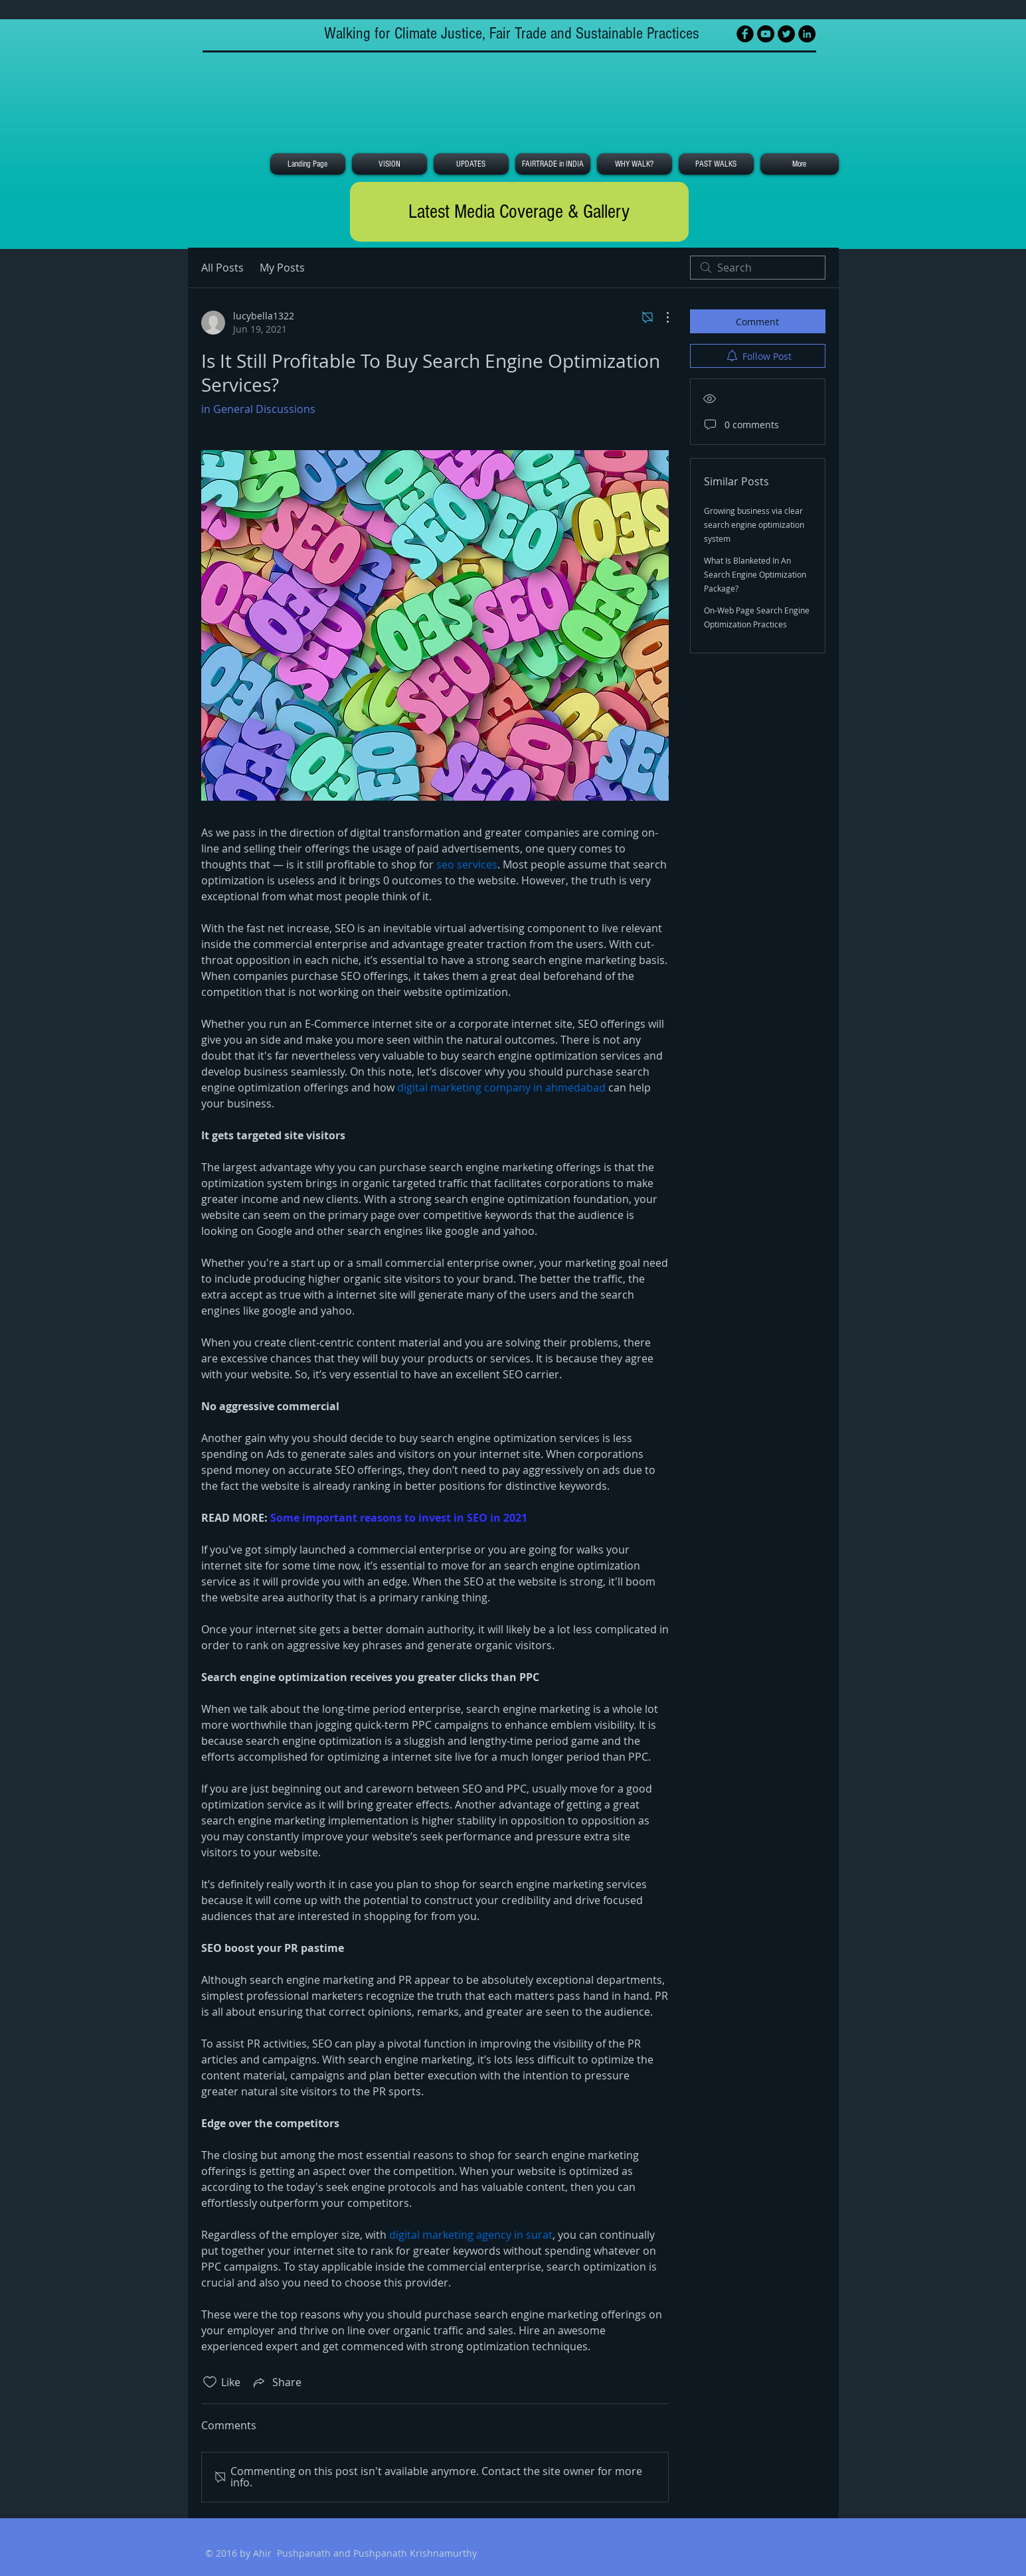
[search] (757, 268)
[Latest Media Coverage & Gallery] (519, 212)
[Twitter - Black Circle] (786, 33)
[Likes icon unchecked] (209, 2382)
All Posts (222, 267)
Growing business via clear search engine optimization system (754, 524)
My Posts (282, 267)
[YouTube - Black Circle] (765, 33)
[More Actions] (661, 317)
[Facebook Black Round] (745, 33)
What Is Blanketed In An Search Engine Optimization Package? (755, 574)
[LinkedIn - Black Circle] (806, 33)
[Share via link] (276, 2382)
